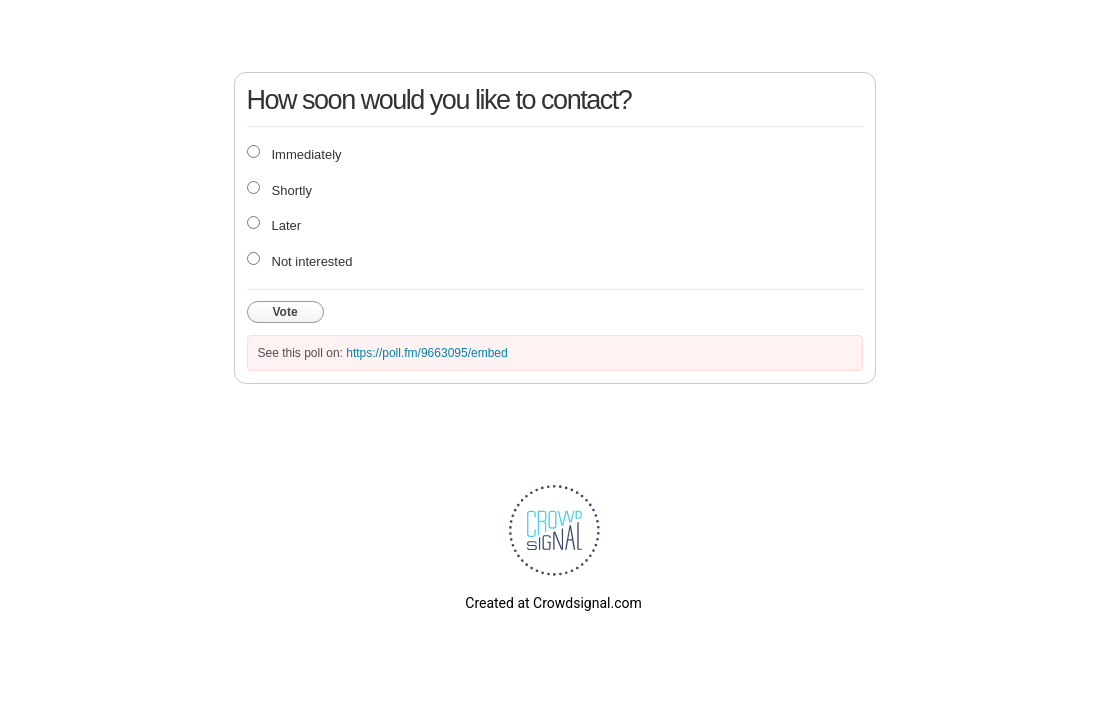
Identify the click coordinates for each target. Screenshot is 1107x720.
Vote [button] (285, 312)
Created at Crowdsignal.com (553, 603)
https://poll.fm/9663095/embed (426, 353)
